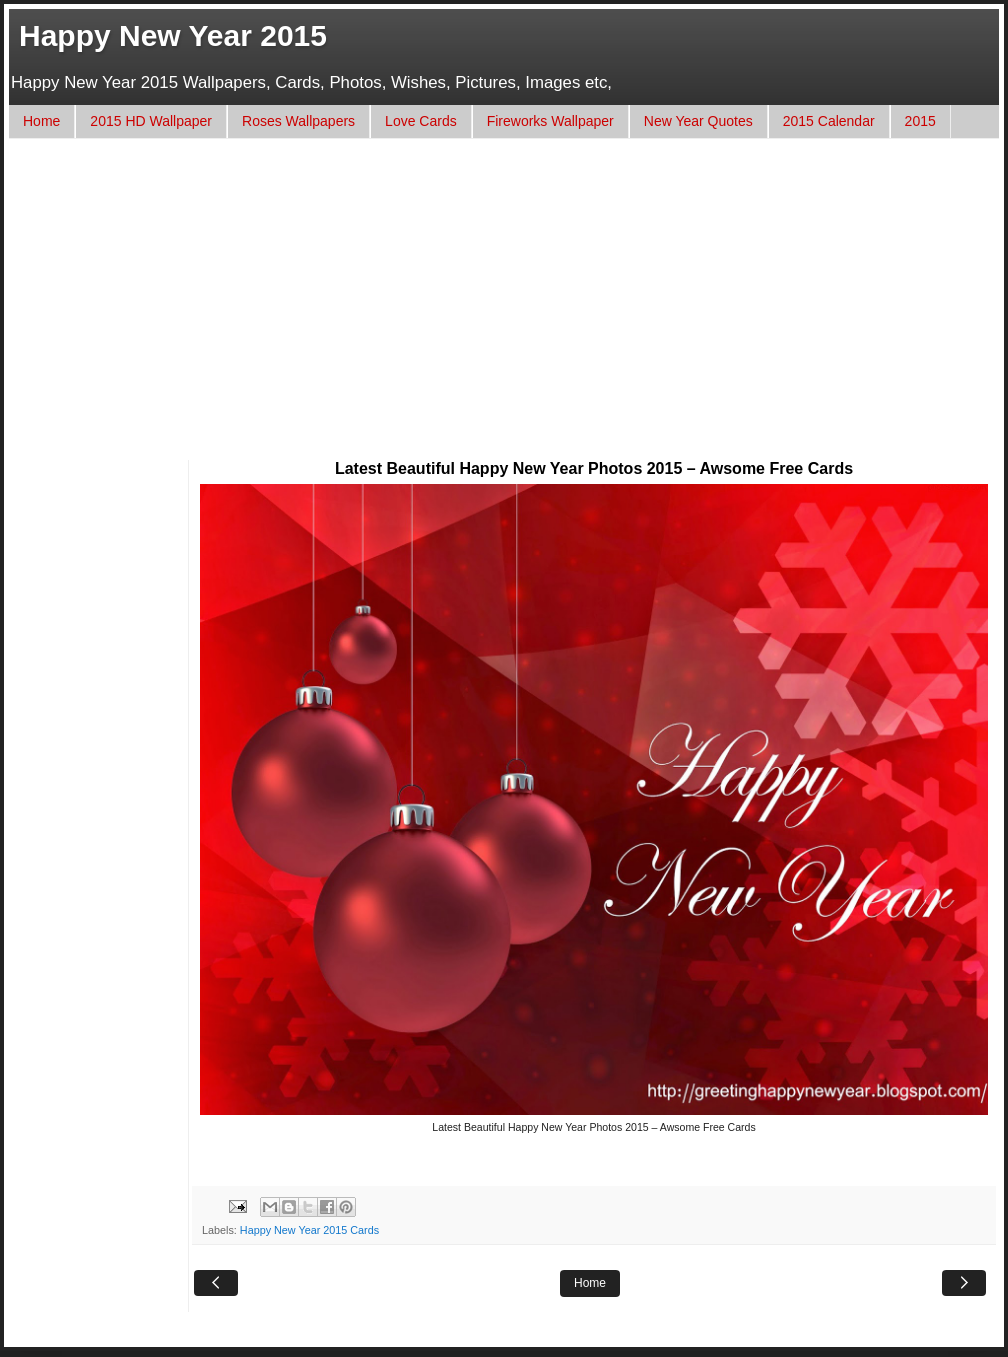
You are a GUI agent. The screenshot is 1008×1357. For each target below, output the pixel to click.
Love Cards (421, 121)
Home (41, 121)
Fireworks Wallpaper (550, 121)
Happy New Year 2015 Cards (309, 1230)
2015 (920, 121)
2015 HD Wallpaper (151, 121)
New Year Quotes (698, 121)
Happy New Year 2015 (173, 35)
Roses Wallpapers (298, 121)
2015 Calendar (829, 121)
